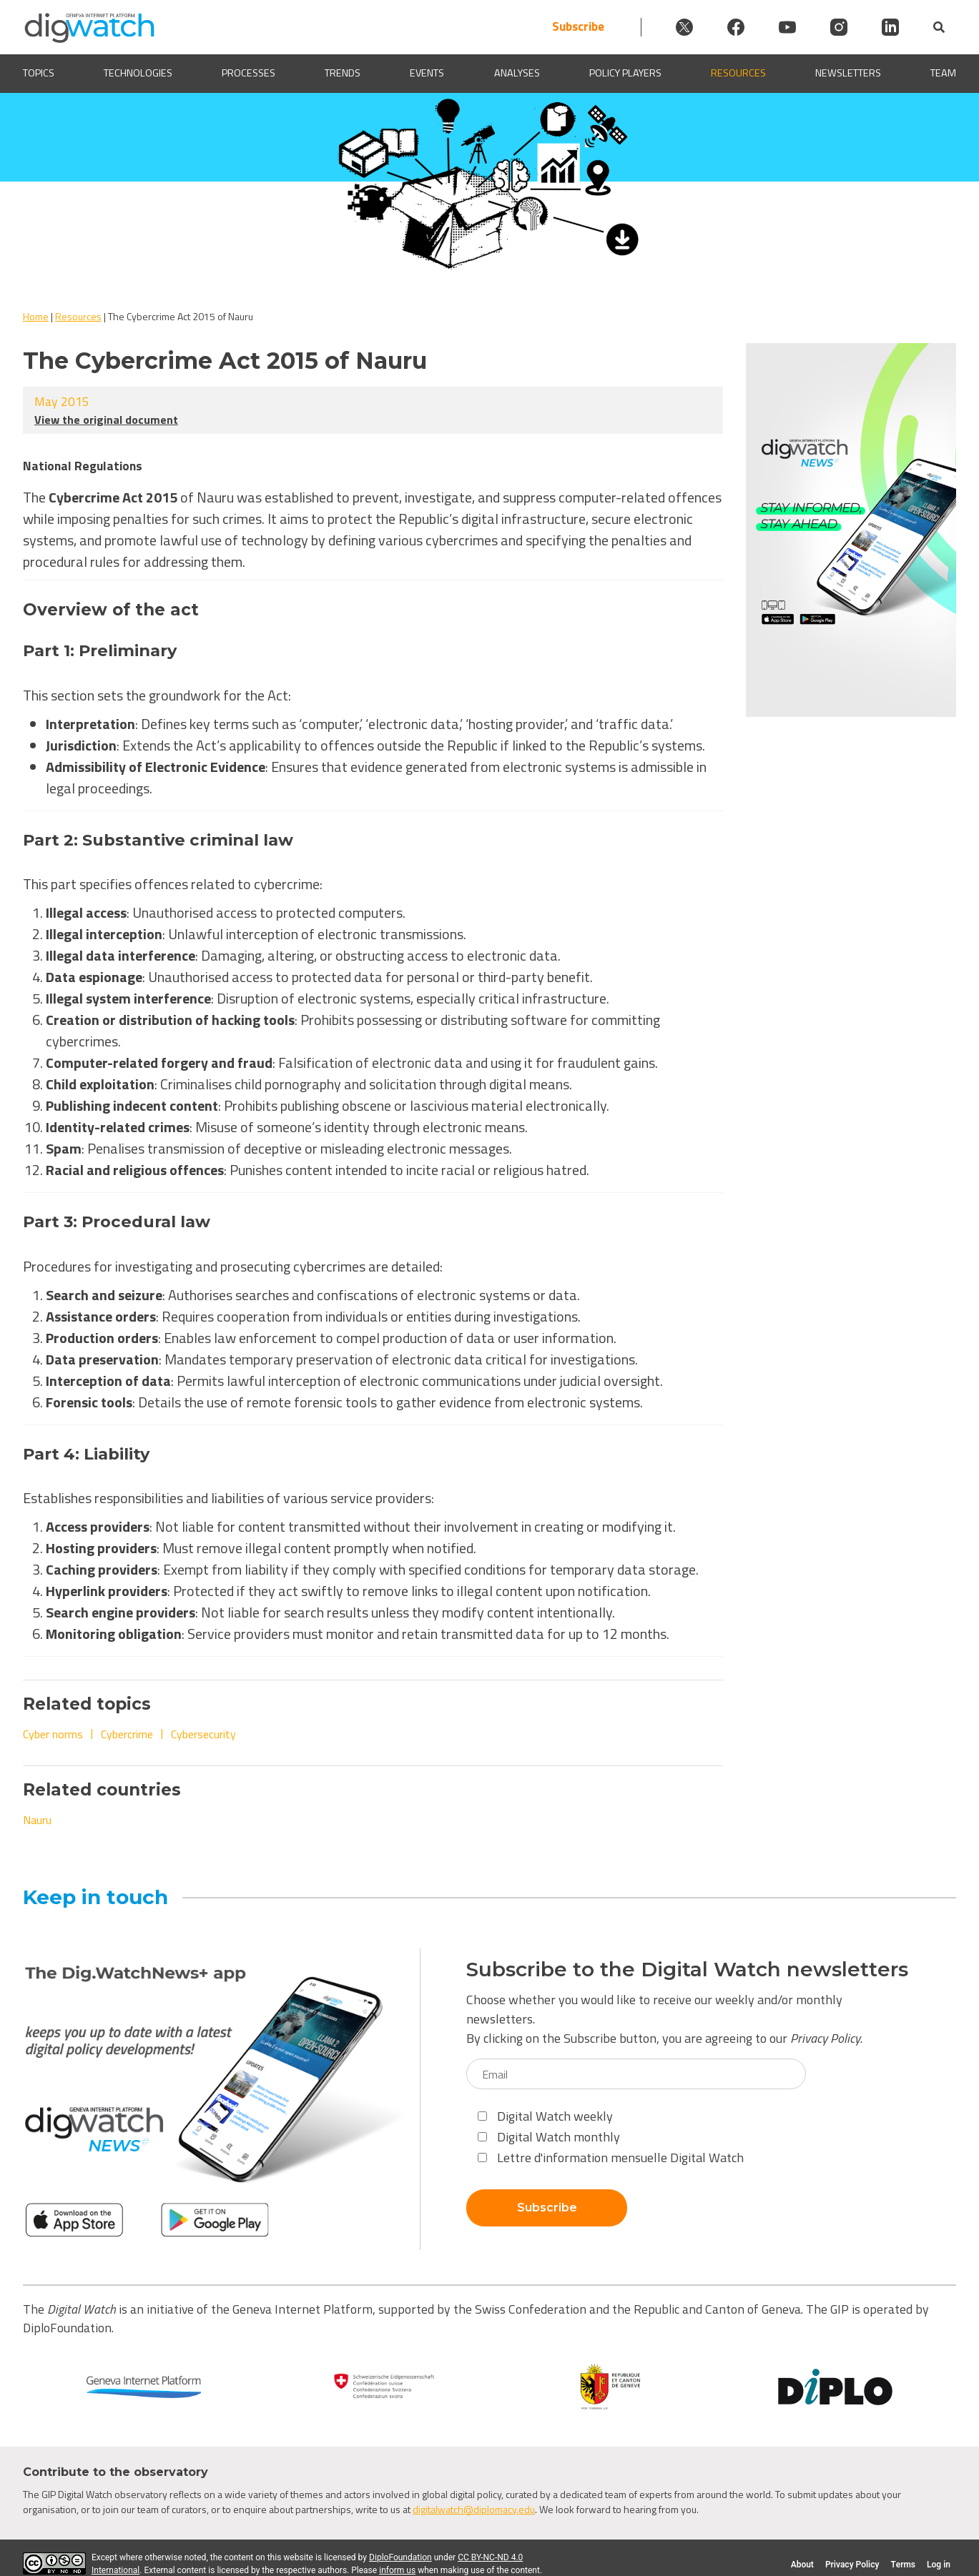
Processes (248, 73)
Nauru (37, 1819)
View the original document (106, 419)
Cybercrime (127, 1734)
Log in (938, 2564)
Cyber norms (53, 1734)
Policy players (625, 73)
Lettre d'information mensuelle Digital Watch (611, 2157)
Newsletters (848, 73)
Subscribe (578, 27)
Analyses (517, 73)
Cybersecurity (203, 1734)
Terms (902, 2564)
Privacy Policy (825, 2038)
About (802, 2564)
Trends (342, 73)
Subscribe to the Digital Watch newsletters (687, 1969)
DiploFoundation (400, 2557)
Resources (738, 73)
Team (943, 73)
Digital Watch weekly (545, 2116)
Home (36, 316)
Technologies (138, 73)
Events (427, 73)
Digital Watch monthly (549, 2136)
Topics (38, 73)
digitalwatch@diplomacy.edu (474, 2509)
